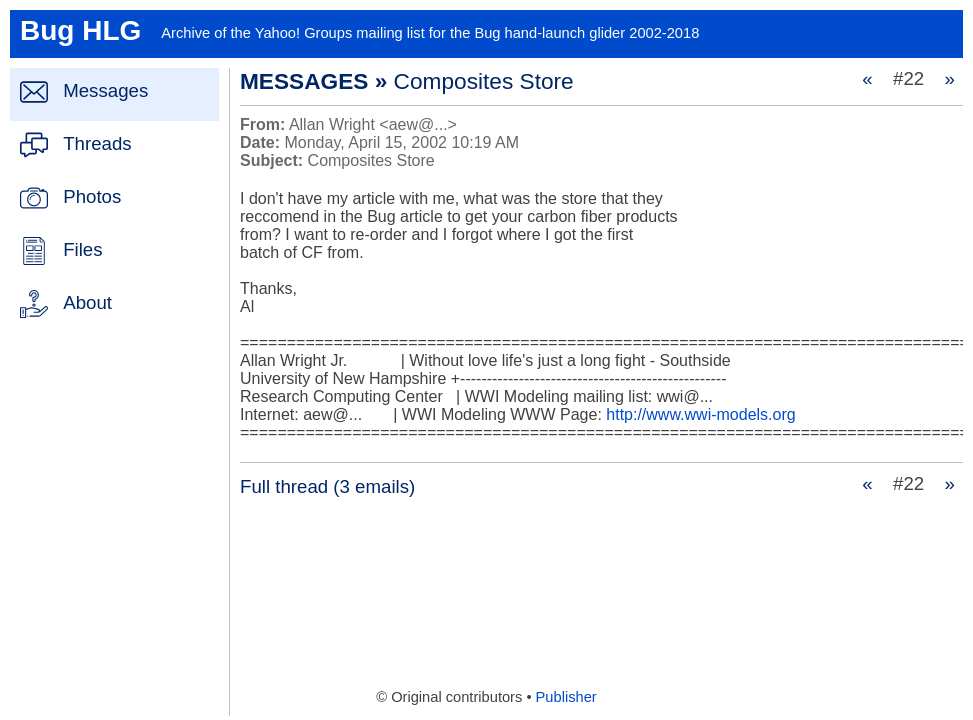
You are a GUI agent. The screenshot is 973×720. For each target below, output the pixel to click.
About (87, 302)
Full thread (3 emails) (327, 486)
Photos (92, 196)
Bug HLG (80, 30)
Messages (105, 90)
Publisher (566, 697)
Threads (97, 143)
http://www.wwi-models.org (700, 414)
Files (82, 249)
